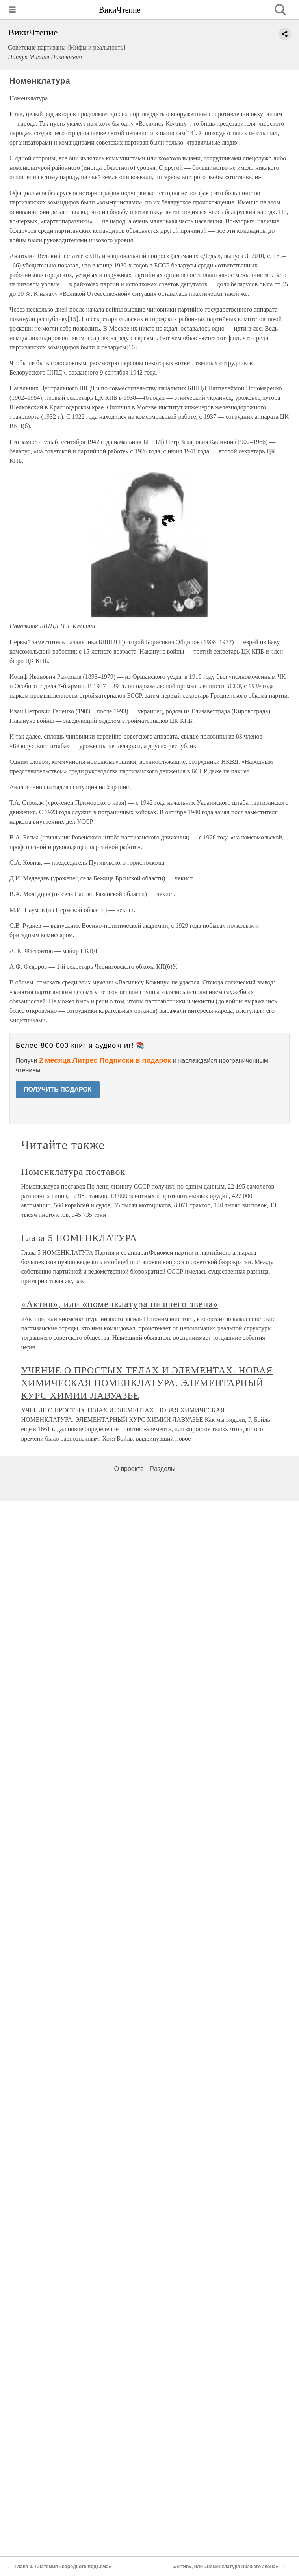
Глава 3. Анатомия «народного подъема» (63, 2566)
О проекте (129, 1468)
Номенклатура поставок (73, 1171)
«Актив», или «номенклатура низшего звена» (119, 1304)
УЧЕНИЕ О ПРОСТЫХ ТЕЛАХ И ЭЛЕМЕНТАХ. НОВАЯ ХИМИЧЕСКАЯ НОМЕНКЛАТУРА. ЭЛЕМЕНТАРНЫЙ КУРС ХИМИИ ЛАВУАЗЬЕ (147, 1382)
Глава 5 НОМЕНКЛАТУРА (79, 1238)
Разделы (162, 1468)
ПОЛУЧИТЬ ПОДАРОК (58, 1089)
